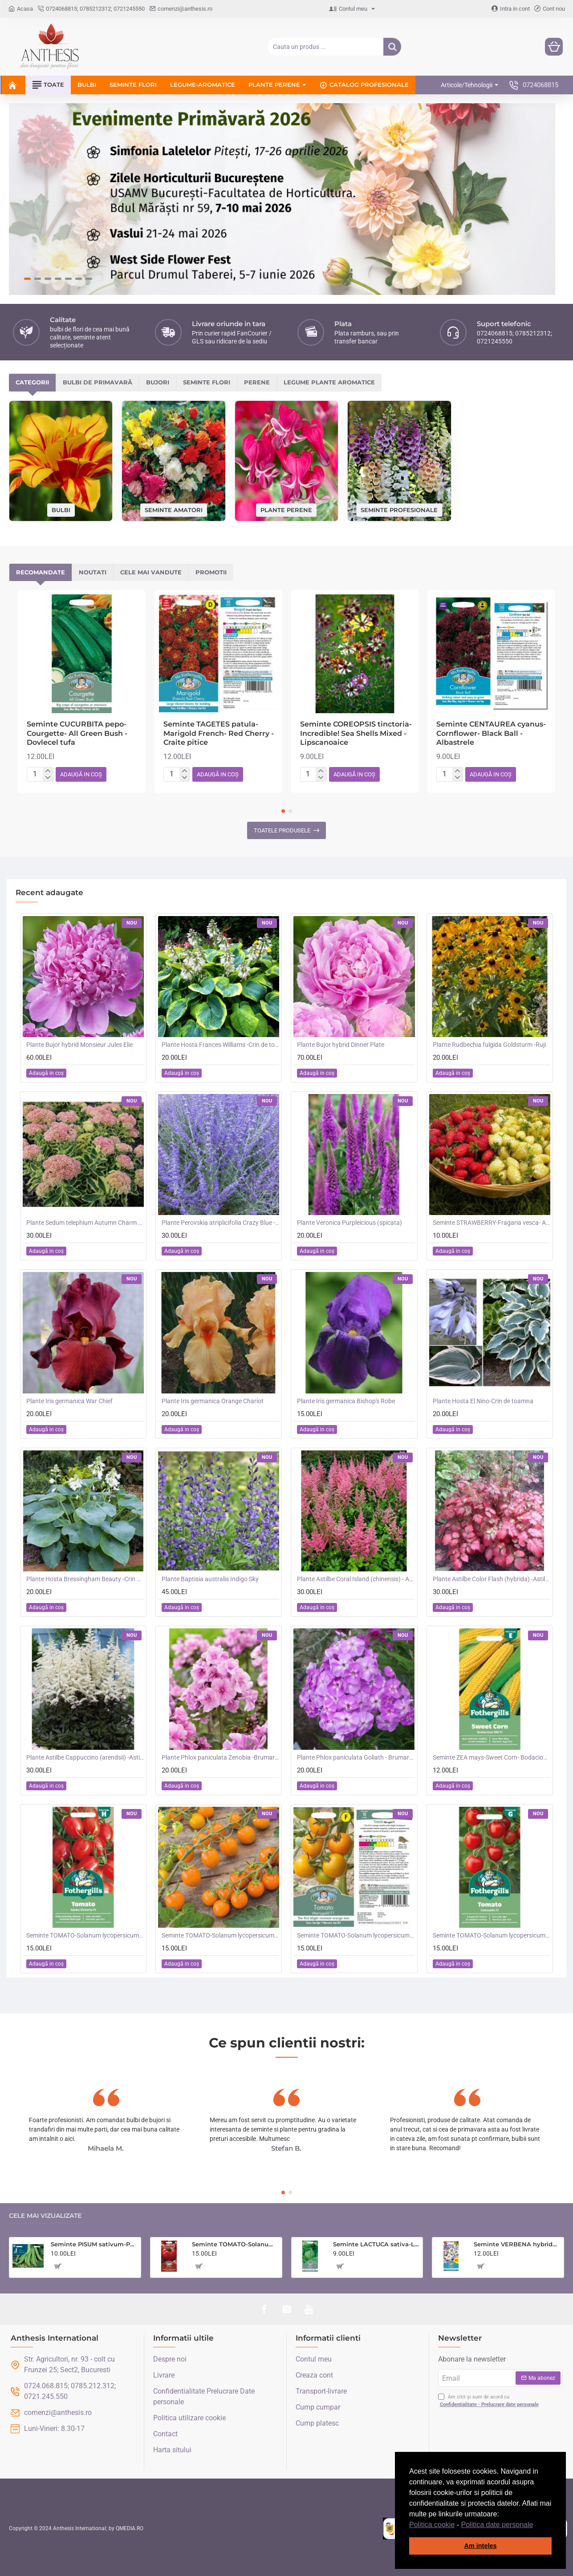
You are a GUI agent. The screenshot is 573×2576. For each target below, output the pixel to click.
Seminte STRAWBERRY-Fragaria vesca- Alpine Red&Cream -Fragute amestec (491, 1222)
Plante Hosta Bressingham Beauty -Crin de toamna (85, 1579)
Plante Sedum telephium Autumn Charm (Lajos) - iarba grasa (85, 1222)
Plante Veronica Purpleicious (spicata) (349, 1222)
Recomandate (40, 572)
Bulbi (61, 509)
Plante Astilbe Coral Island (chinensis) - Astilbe (356, 1579)
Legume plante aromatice (329, 382)
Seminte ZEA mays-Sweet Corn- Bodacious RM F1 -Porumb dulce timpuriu (491, 1757)
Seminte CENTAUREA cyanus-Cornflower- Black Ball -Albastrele (491, 733)
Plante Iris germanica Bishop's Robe (346, 1401)
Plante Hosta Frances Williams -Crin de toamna (220, 1044)
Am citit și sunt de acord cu (489, 2401)
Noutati (92, 572)
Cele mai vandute (151, 572)
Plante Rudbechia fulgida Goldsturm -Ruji (489, 1044)
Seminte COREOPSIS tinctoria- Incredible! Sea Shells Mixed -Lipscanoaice (356, 733)
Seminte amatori (174, 509)
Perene (257, 382)
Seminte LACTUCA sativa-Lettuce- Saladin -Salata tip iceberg (376, 2244)
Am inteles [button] (480, 2545)
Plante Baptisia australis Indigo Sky (210, 1579)
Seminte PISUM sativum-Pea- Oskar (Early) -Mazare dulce (94, 2244)
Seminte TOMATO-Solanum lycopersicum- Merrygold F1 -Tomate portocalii (356, 1935)
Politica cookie (432, 2524)
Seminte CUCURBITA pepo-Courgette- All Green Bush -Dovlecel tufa (77, 733)
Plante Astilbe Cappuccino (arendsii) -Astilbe (85, 1757)
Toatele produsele (282, 830)
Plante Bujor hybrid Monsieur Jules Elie (79, 1044)
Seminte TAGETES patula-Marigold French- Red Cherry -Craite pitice (218, 733)
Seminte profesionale (399, 509)
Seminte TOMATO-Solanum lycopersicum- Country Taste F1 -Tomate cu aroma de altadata (235, 2244)
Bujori (157, 382)
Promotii (211, 572)
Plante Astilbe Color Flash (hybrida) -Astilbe (491, 1579)
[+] (48, 771)
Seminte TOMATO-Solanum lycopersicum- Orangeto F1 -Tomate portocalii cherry (220, 1935)
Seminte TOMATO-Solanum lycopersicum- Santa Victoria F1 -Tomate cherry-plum (85, 1935)
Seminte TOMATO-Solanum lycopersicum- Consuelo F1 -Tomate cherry (491, 1935)
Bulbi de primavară (97, 382)
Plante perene (286, 509)
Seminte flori (206, 382)
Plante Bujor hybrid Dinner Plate (340, 1044)
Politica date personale (497, 2524)
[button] (536, 2525)
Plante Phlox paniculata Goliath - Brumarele (356, 1757)
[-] (48, 778)
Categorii (32, 382)
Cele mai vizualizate (45, 2216)
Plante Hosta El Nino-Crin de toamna (483, 1401)
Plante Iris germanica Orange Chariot (213, 1401)
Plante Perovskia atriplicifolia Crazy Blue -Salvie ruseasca (220, 1222)
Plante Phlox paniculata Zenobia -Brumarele (220, 1757)
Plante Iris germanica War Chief (69, 1401)
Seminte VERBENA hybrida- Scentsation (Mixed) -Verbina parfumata (517, 2244)
